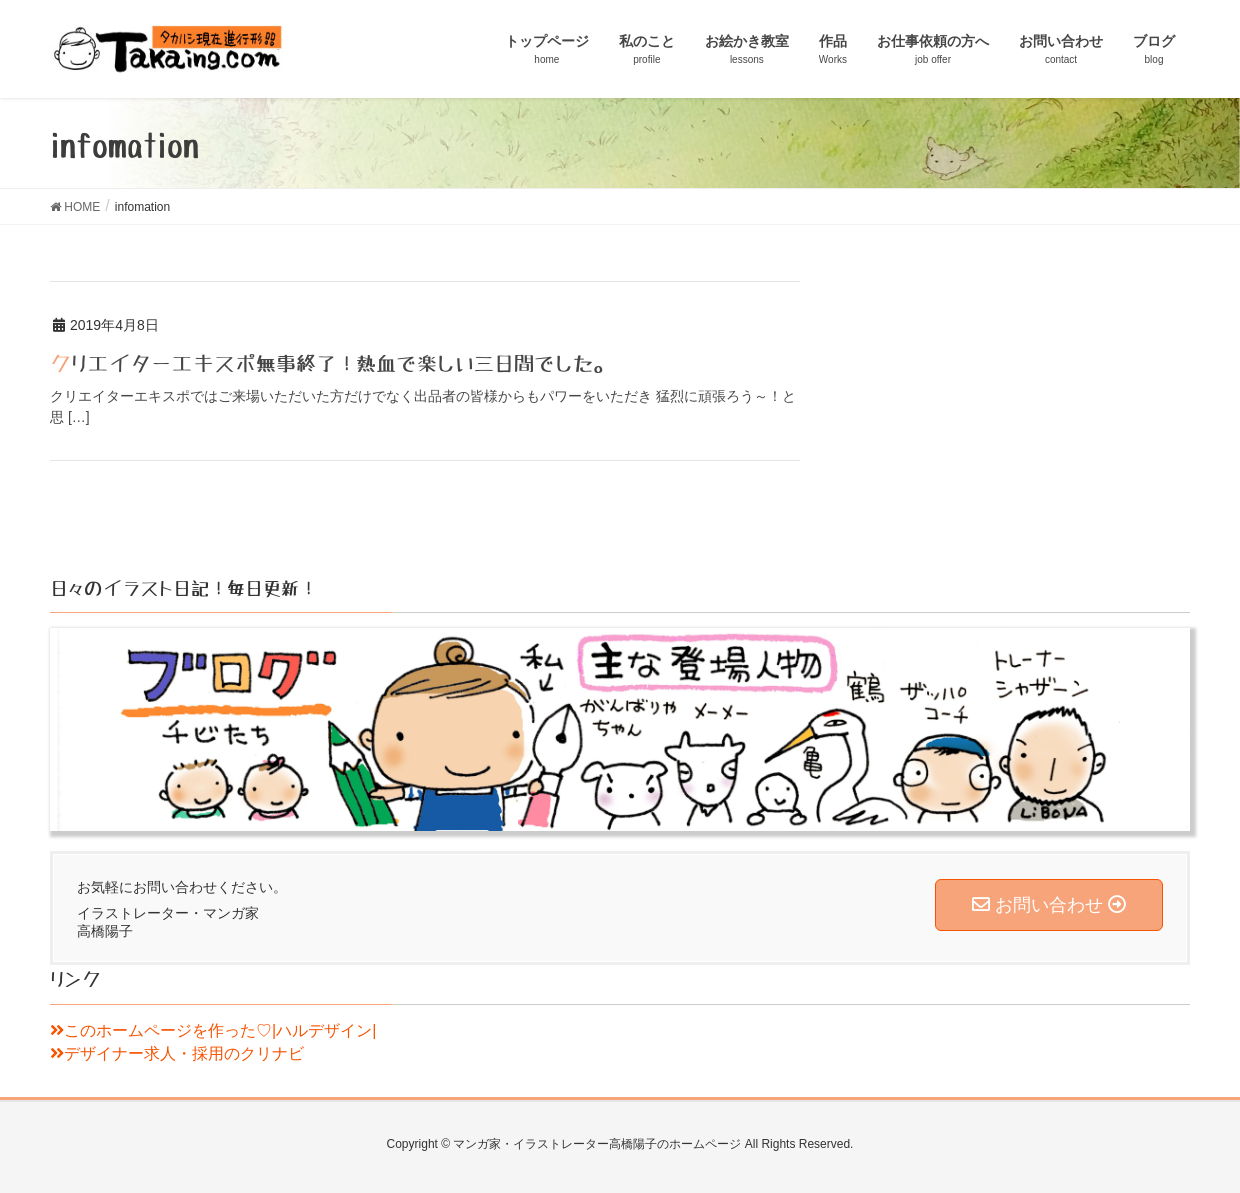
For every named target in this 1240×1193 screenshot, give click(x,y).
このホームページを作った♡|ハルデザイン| (213, 1030)
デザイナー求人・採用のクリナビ (177, 1053)
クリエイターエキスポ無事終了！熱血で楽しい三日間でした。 (331, 364)
